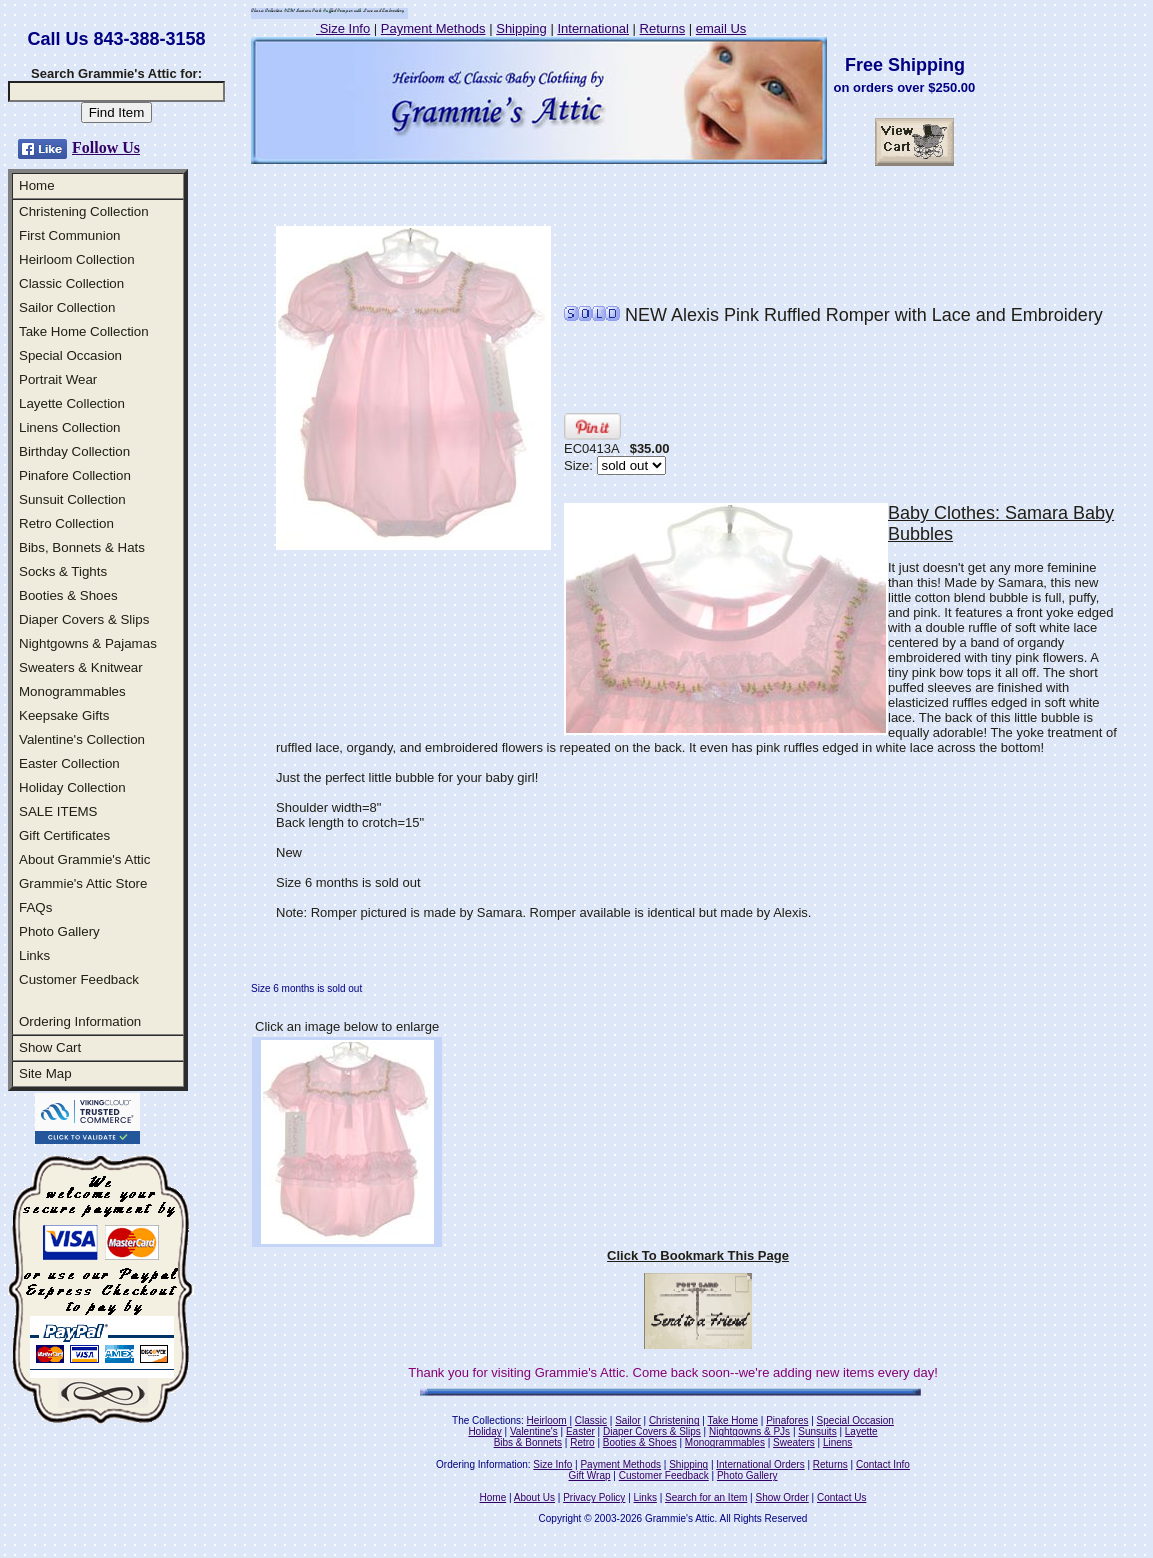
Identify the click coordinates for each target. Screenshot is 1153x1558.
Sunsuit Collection (72, 499)
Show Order (781, 1497)
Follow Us (106, 147)
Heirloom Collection (77, 259)
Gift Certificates (64, 835)
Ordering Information (80, 1021)
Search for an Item (706, 1497)
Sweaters (794, 1442)
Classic (591, 1420)
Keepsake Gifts (64, 715)
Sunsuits (817, 1431)
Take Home (732, 1420)
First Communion (69, 235)
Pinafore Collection (75, 475)
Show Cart (50, 1047)
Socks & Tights (63, 571)
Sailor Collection (67, 307)
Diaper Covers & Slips (84, 619)
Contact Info (883, 1464)
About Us (534, 1497)
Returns (663, 28)
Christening (674, 1420)
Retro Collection (66, 523)
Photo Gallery (59, 931)
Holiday (484, 1431)
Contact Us (841, 1497)
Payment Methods (433, 28)
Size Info (343, 28)
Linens (837, 1442)
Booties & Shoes (68, 595)
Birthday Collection (74, 451)
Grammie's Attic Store (83, 883)
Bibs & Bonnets (528, 1442)
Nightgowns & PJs (749, 1431)
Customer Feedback (79, 979)
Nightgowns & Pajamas (88, 643)
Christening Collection (84, 211)
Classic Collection (71, 283)
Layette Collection (72, 403)
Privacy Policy (594, 1497)
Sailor (628, 1420)
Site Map (45, 1073)
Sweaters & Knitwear (81, 667)
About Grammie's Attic (84, 859)
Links (34, 955)
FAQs (35, 907)
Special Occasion (70, 355)
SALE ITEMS (58, 811)
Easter (580, 1431)
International (593, 28)
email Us (721, 28)
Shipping (521, 28)
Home (37, 185)
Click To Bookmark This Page (698, 1255)
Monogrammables (72, 691)
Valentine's (534, 1431)
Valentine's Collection (82, 739)
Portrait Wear (58, 379)
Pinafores (787, 1420)
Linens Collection (70, 427)
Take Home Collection (84, 331)
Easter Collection (69, 763)
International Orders (760, 1464)
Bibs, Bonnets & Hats (82, 547)
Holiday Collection (72, 787)
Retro (582, 1442)
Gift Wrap (590, 1475)
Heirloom (547, 1420)
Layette (861, 1431)
